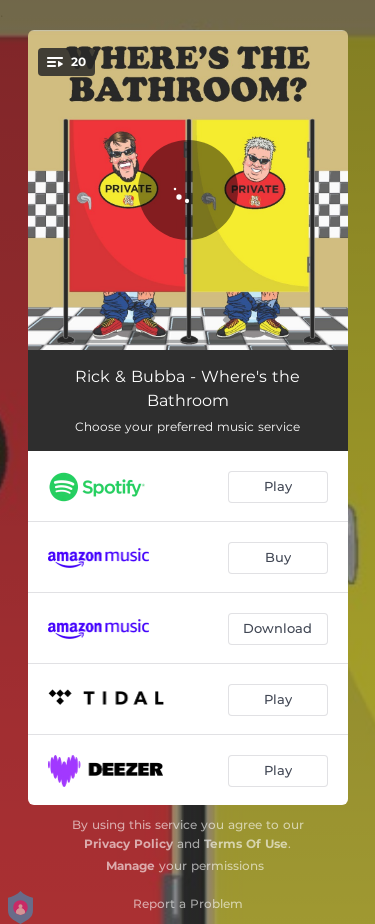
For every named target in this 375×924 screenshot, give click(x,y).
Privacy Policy (128, 843)
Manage (130, 865)
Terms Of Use (246, 843)
